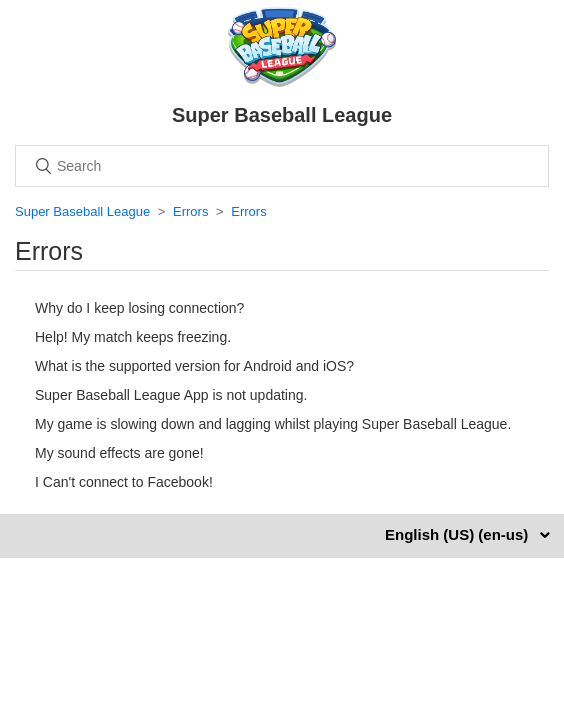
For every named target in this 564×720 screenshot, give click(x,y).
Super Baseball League (82, 211)
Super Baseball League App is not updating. (171, 395)
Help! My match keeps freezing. (133, 337)
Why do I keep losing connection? (139, 308)
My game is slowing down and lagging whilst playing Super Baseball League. (273, 424)
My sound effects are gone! (119, 453)
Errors (190, 211)
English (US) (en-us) (459, 534)
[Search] (282, 166)
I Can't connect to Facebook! (124, 482)
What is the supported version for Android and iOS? (194, 366)
